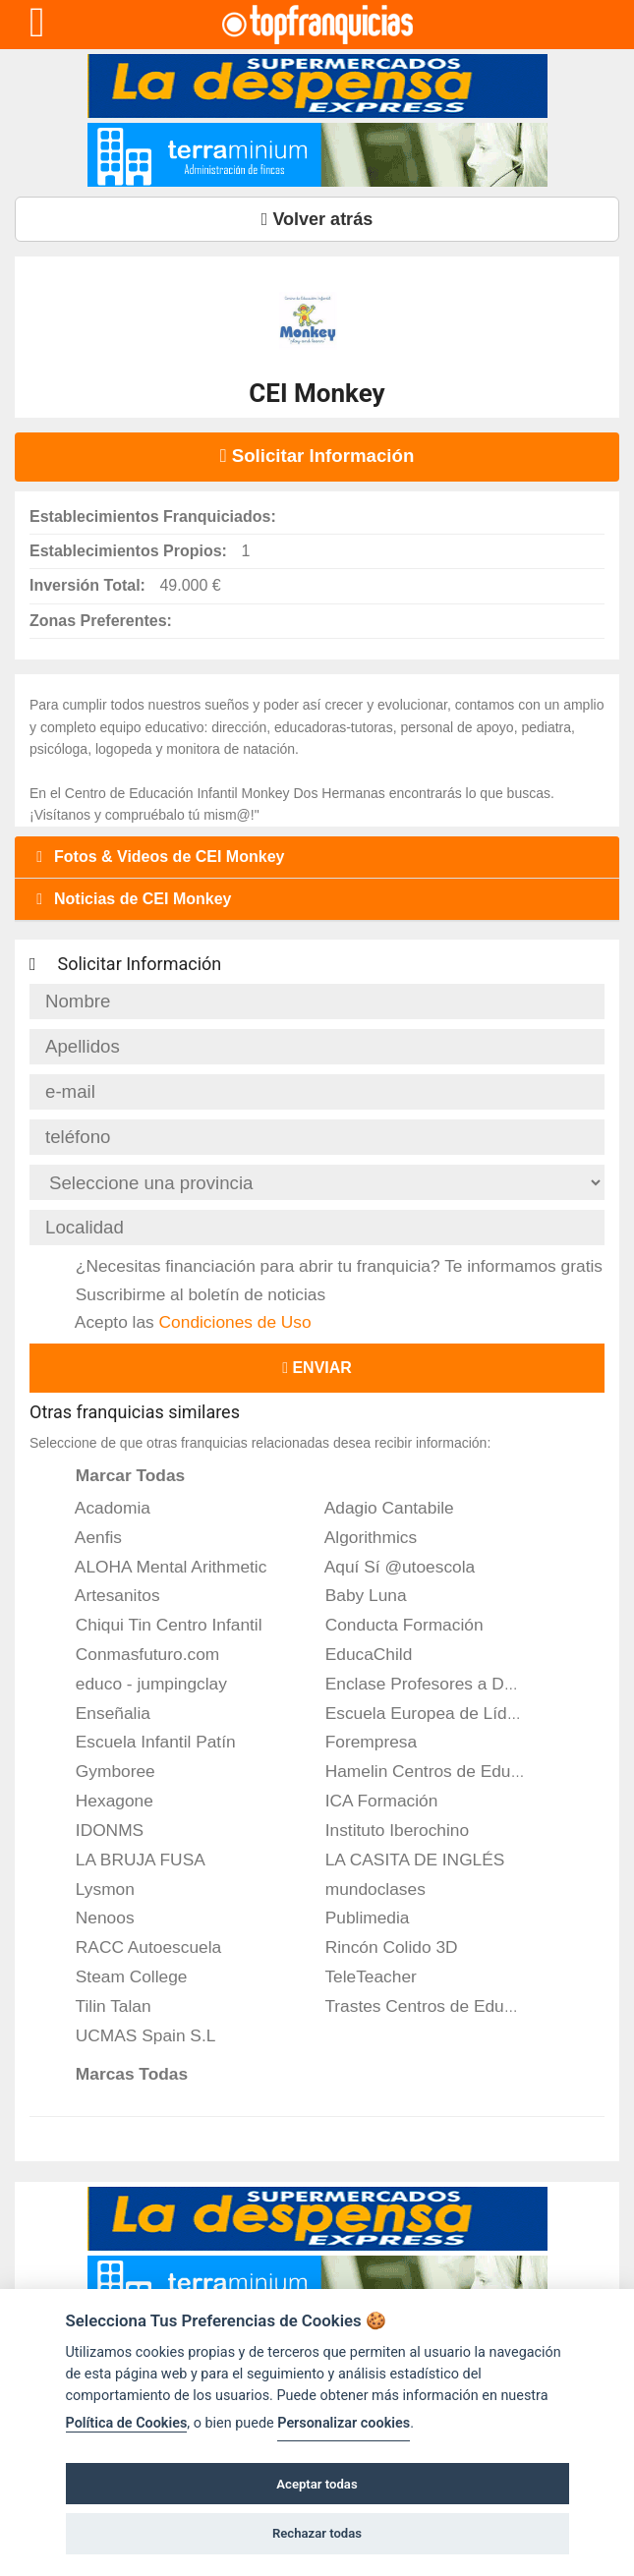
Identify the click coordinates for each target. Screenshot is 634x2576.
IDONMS (96, 1830)
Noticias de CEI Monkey (130, 898)
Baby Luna (353, 1595)
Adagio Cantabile (376, 1507)
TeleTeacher (358, 1976)
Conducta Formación (391, 1624)
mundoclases (362, 1889)
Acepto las (180, 1322)
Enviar (317, 1367)
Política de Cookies (127, 2423)
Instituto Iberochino (384, 1830)
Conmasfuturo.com (134, 1654)
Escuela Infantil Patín (142, 1741)
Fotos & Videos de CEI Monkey (156, 856)
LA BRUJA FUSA (127, 1859)
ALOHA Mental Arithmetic (157, 1566)
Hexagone (101, 1800)
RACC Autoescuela (135, 1947)
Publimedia (354, 1917)
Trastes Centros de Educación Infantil (453, 2006)
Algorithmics (358, 1537)
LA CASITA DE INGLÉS (401, 1859)
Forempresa (358, 1741)
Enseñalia (99, 1713)
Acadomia (99, 1507)
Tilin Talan (100, 2006)
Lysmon (92, 1889)
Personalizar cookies (343, 2423)
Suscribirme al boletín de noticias (187, 1294)
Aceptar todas (316, 2484)
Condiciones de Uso (235, 1322)
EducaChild (355, 1654)
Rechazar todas (317, 2533)
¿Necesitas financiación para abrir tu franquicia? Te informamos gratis (326, 1266)
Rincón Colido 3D (378, 1947)
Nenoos (92, 1917)
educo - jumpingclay (138, 1683)
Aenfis (85, 1537)
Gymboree (102, 1771)
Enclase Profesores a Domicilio (430, 1683)
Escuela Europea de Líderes (420, 1713)
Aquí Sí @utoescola (387, 1566)
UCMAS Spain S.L (132, 2035)
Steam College (118, 1976)
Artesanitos (104, 1595)
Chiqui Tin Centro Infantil (155, 1624)
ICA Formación (368, 1800)
